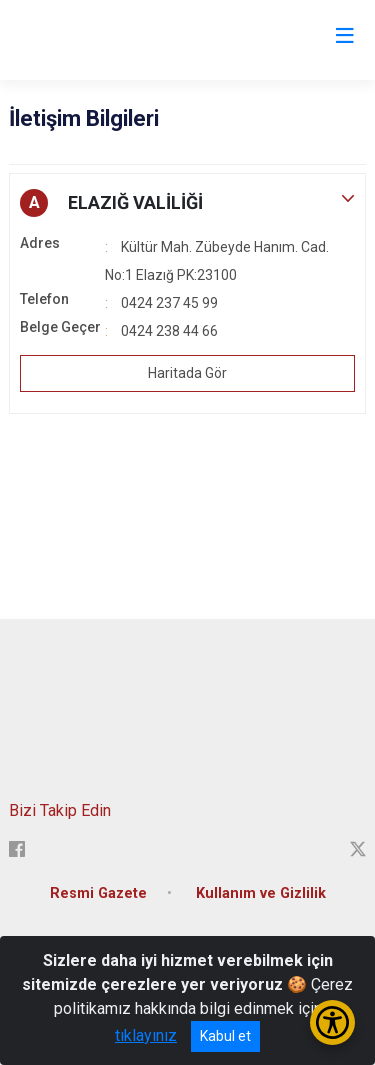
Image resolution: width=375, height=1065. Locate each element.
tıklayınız (146, 1035)
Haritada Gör (187, 373)
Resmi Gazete (98, 893)
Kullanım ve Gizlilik (261, 893)
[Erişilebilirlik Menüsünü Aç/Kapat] (332, 1022)
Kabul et (225, 1036)
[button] (187, 203)
